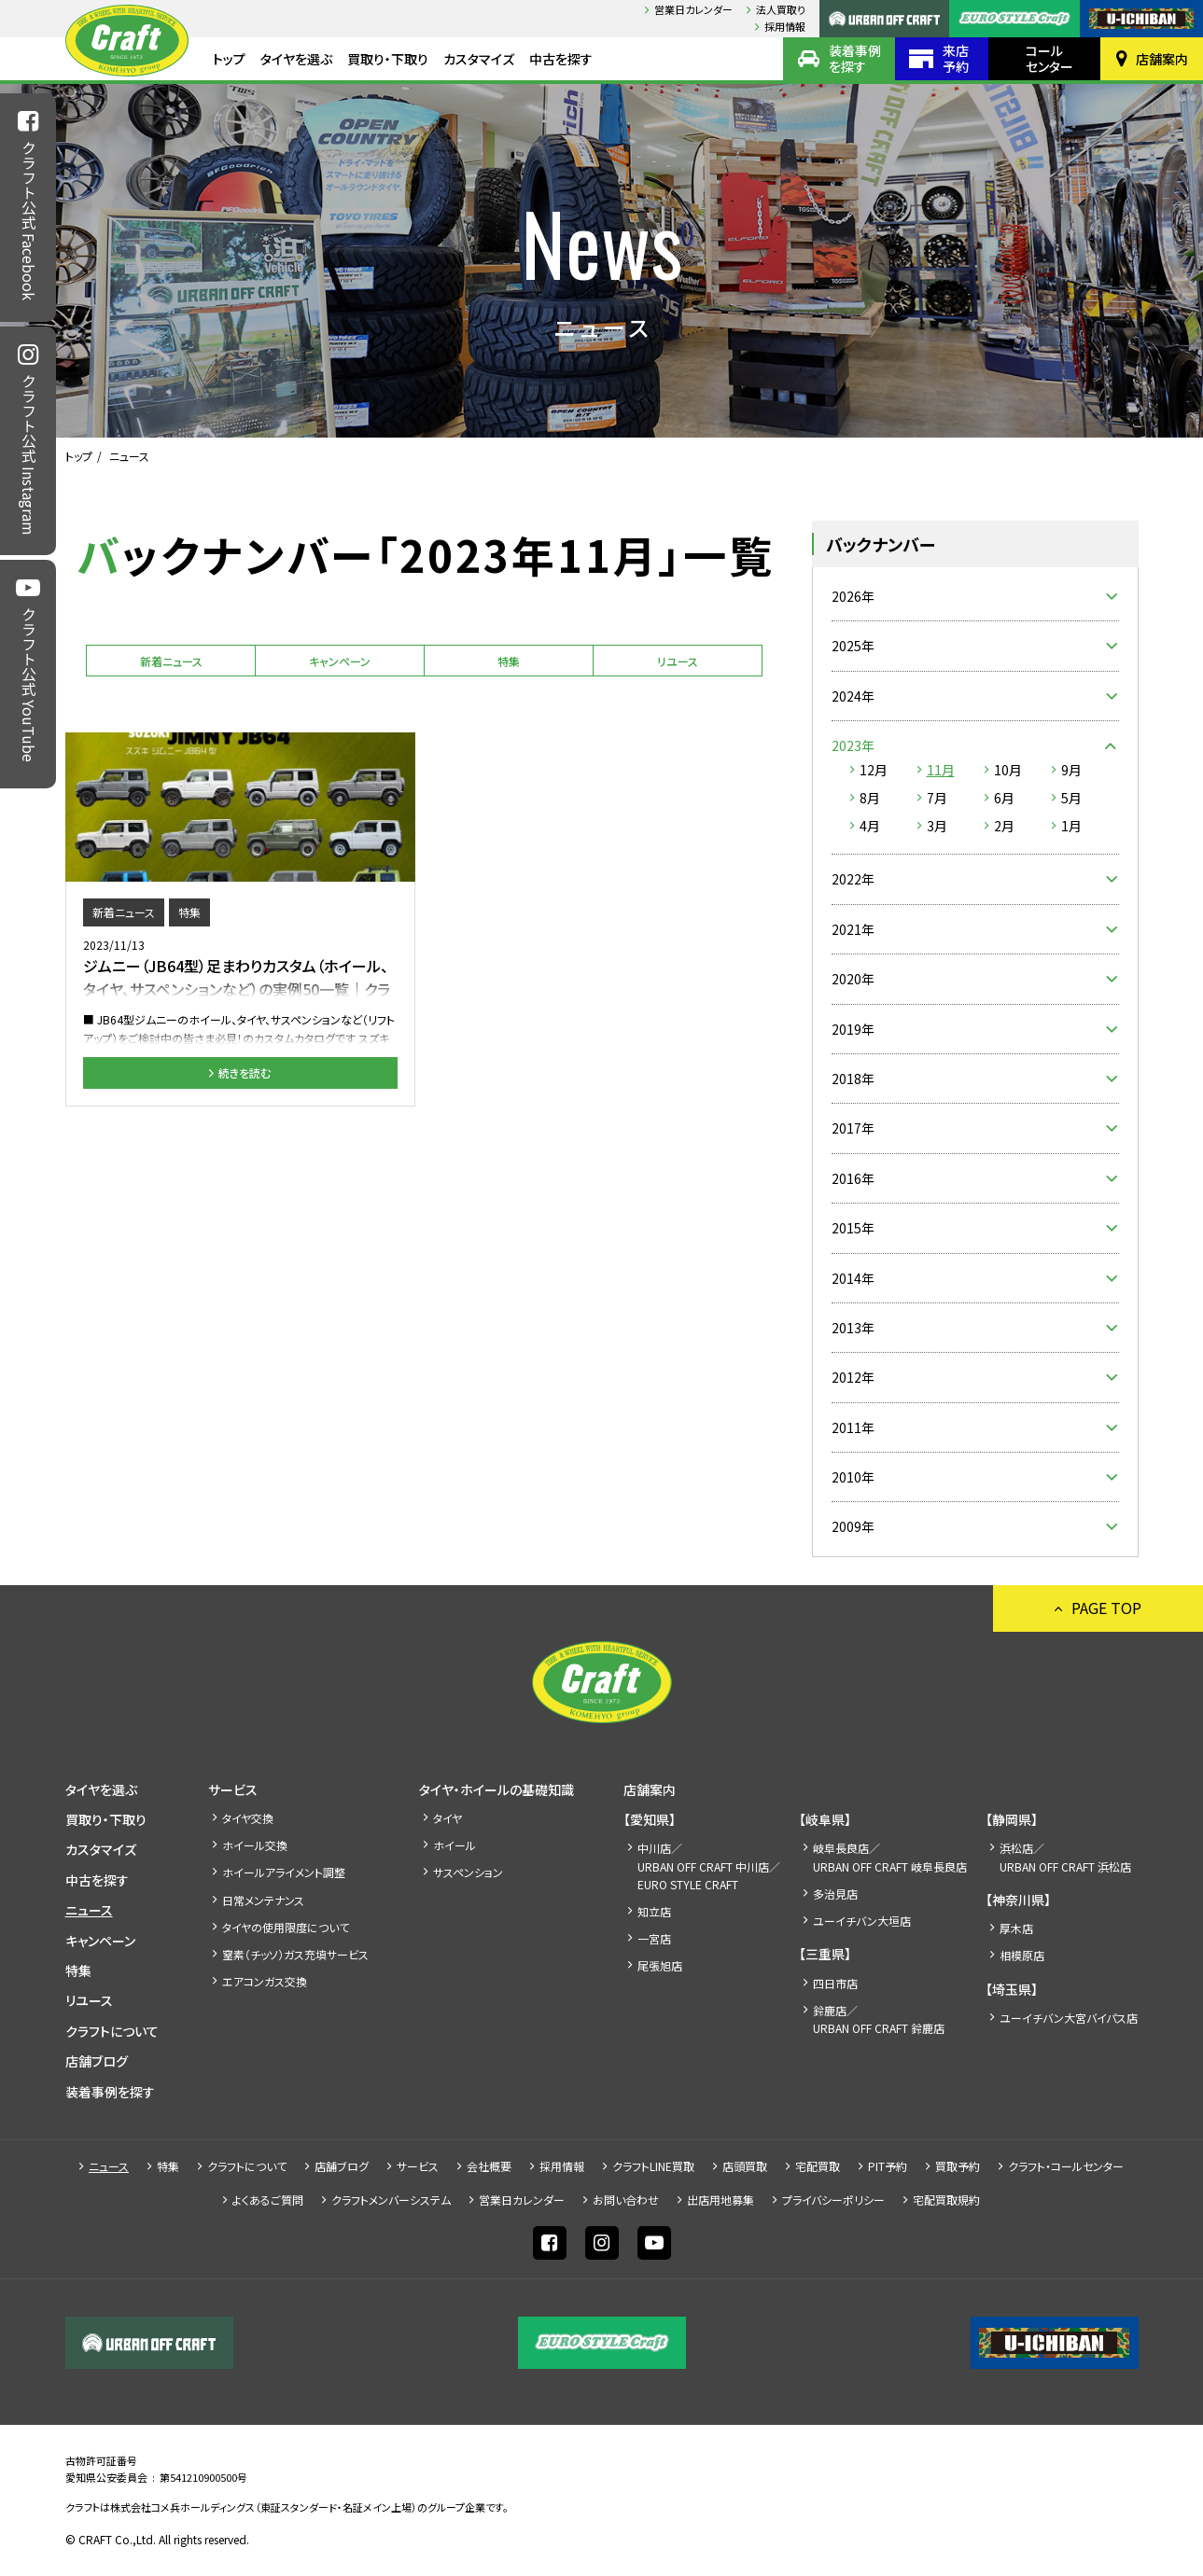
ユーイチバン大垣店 (862, 1921)
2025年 (853, 645)
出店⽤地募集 (720, 2199)
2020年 (853, 978)
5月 (1071, 797)
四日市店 (835, 1983)
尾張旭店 (659, 1965)
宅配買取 (817, 2166)
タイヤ (447, 1818)
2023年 (853, 745)
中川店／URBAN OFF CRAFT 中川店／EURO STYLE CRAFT (708, 1865)
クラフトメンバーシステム (391, 2199)
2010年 (853, 1477)
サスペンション (468, 1872)
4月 (870, 825)
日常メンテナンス (263, 1900)
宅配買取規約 (946, 2199)
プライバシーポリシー (833, 2199)
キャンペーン (340, 661)
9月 (1071, 769)
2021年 (853, 929)
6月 (1004, 797)
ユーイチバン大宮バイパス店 (1069, 2018)
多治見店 (835, 1893)
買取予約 (957, 2166)
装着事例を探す (855, 58)
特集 (508, 661)
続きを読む (244, 1072)
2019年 (853, 1029)
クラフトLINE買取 (653, 2166)
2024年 (853, 696)
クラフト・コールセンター (1066, 2166)
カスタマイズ (478, 58)
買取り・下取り (387, 58)
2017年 (853, 1128)
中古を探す (561, 58)
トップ (229, 58)
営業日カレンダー (693, 9)
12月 (874, 769)
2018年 (853, 1078)
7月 (937, 797)
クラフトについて (112, 2031)
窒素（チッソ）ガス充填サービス (295, 1954)
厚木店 (1016, 1928)
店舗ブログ (96, 2061)
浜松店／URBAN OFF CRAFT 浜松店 (1065, 1856)
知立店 (654, 1911)
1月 (1071, 825)
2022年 (853, 879)
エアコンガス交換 (264, 1981)
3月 (937, 825)
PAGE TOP (1106, 1607)
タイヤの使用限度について (285, 1927)
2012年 (853, 1377)
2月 (1004, 825)
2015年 (853, 1227)
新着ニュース (171, 661)
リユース (677, 661)
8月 (870, 797)
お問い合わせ (626, 2199)
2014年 (853, 1278)
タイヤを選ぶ (296, 58)
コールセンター (1049, 58)
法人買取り (780, 9)
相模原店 (1022, 1955)
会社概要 (489, 2166)
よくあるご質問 (267, 2199)
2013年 (853, 1327)
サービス (233, 1789)
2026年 (853, 596)
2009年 (853, 1526)
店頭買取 (744, 2166)
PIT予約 (887, 2166)
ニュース (89, 1910)
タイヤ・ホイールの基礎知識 (496, 1789)
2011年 (853, 1427)
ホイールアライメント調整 (283, 1872)
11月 (941, 769)
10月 (1008, 769)
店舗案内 (1162, 58)
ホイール (454, 1845)
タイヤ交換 (247, 1818)
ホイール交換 (254, 1845)
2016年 (853, 1178)
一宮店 (654, 1938)
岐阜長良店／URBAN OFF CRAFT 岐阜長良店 (890, 1856)
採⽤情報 (784, 26)
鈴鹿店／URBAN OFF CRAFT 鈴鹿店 (878, 2019)
